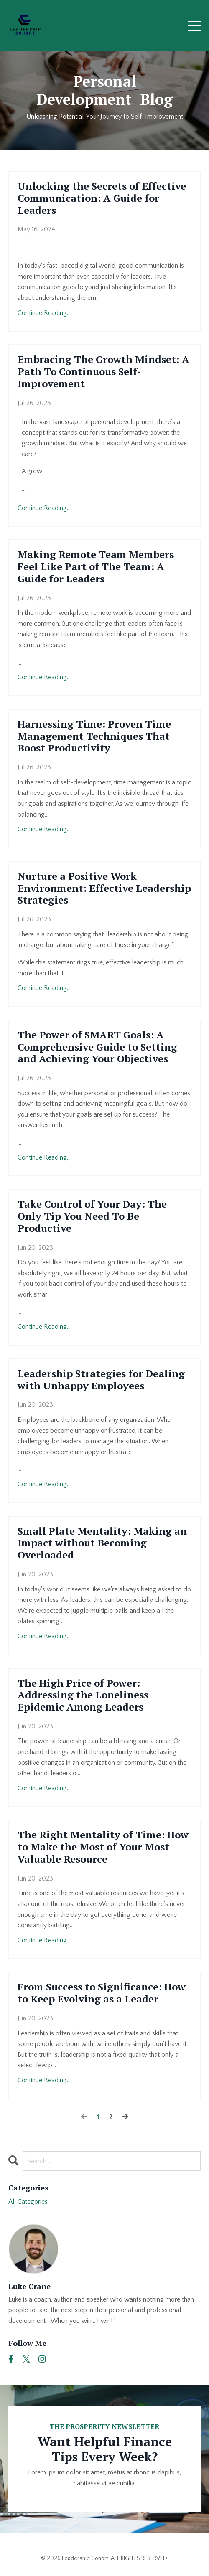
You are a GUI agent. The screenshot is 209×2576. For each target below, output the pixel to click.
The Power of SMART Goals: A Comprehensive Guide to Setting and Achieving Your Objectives (97, 1047)
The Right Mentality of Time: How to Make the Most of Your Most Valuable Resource (103, 1847)
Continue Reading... (44, 313)
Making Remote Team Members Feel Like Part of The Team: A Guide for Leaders (96, 566)
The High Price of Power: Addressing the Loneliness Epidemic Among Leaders (83, 1695)
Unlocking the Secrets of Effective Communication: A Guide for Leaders (102, 198)
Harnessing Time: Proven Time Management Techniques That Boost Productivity (94, 736)
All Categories (28, 2201)
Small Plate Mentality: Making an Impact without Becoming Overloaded (102, 1543)
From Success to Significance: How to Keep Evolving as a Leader (102, 1993)
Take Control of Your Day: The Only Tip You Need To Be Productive (92, 1216)
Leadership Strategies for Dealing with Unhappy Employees (101, 1380)
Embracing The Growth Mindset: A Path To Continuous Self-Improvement (103, 371)
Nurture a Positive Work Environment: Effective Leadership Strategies (104, 888)
